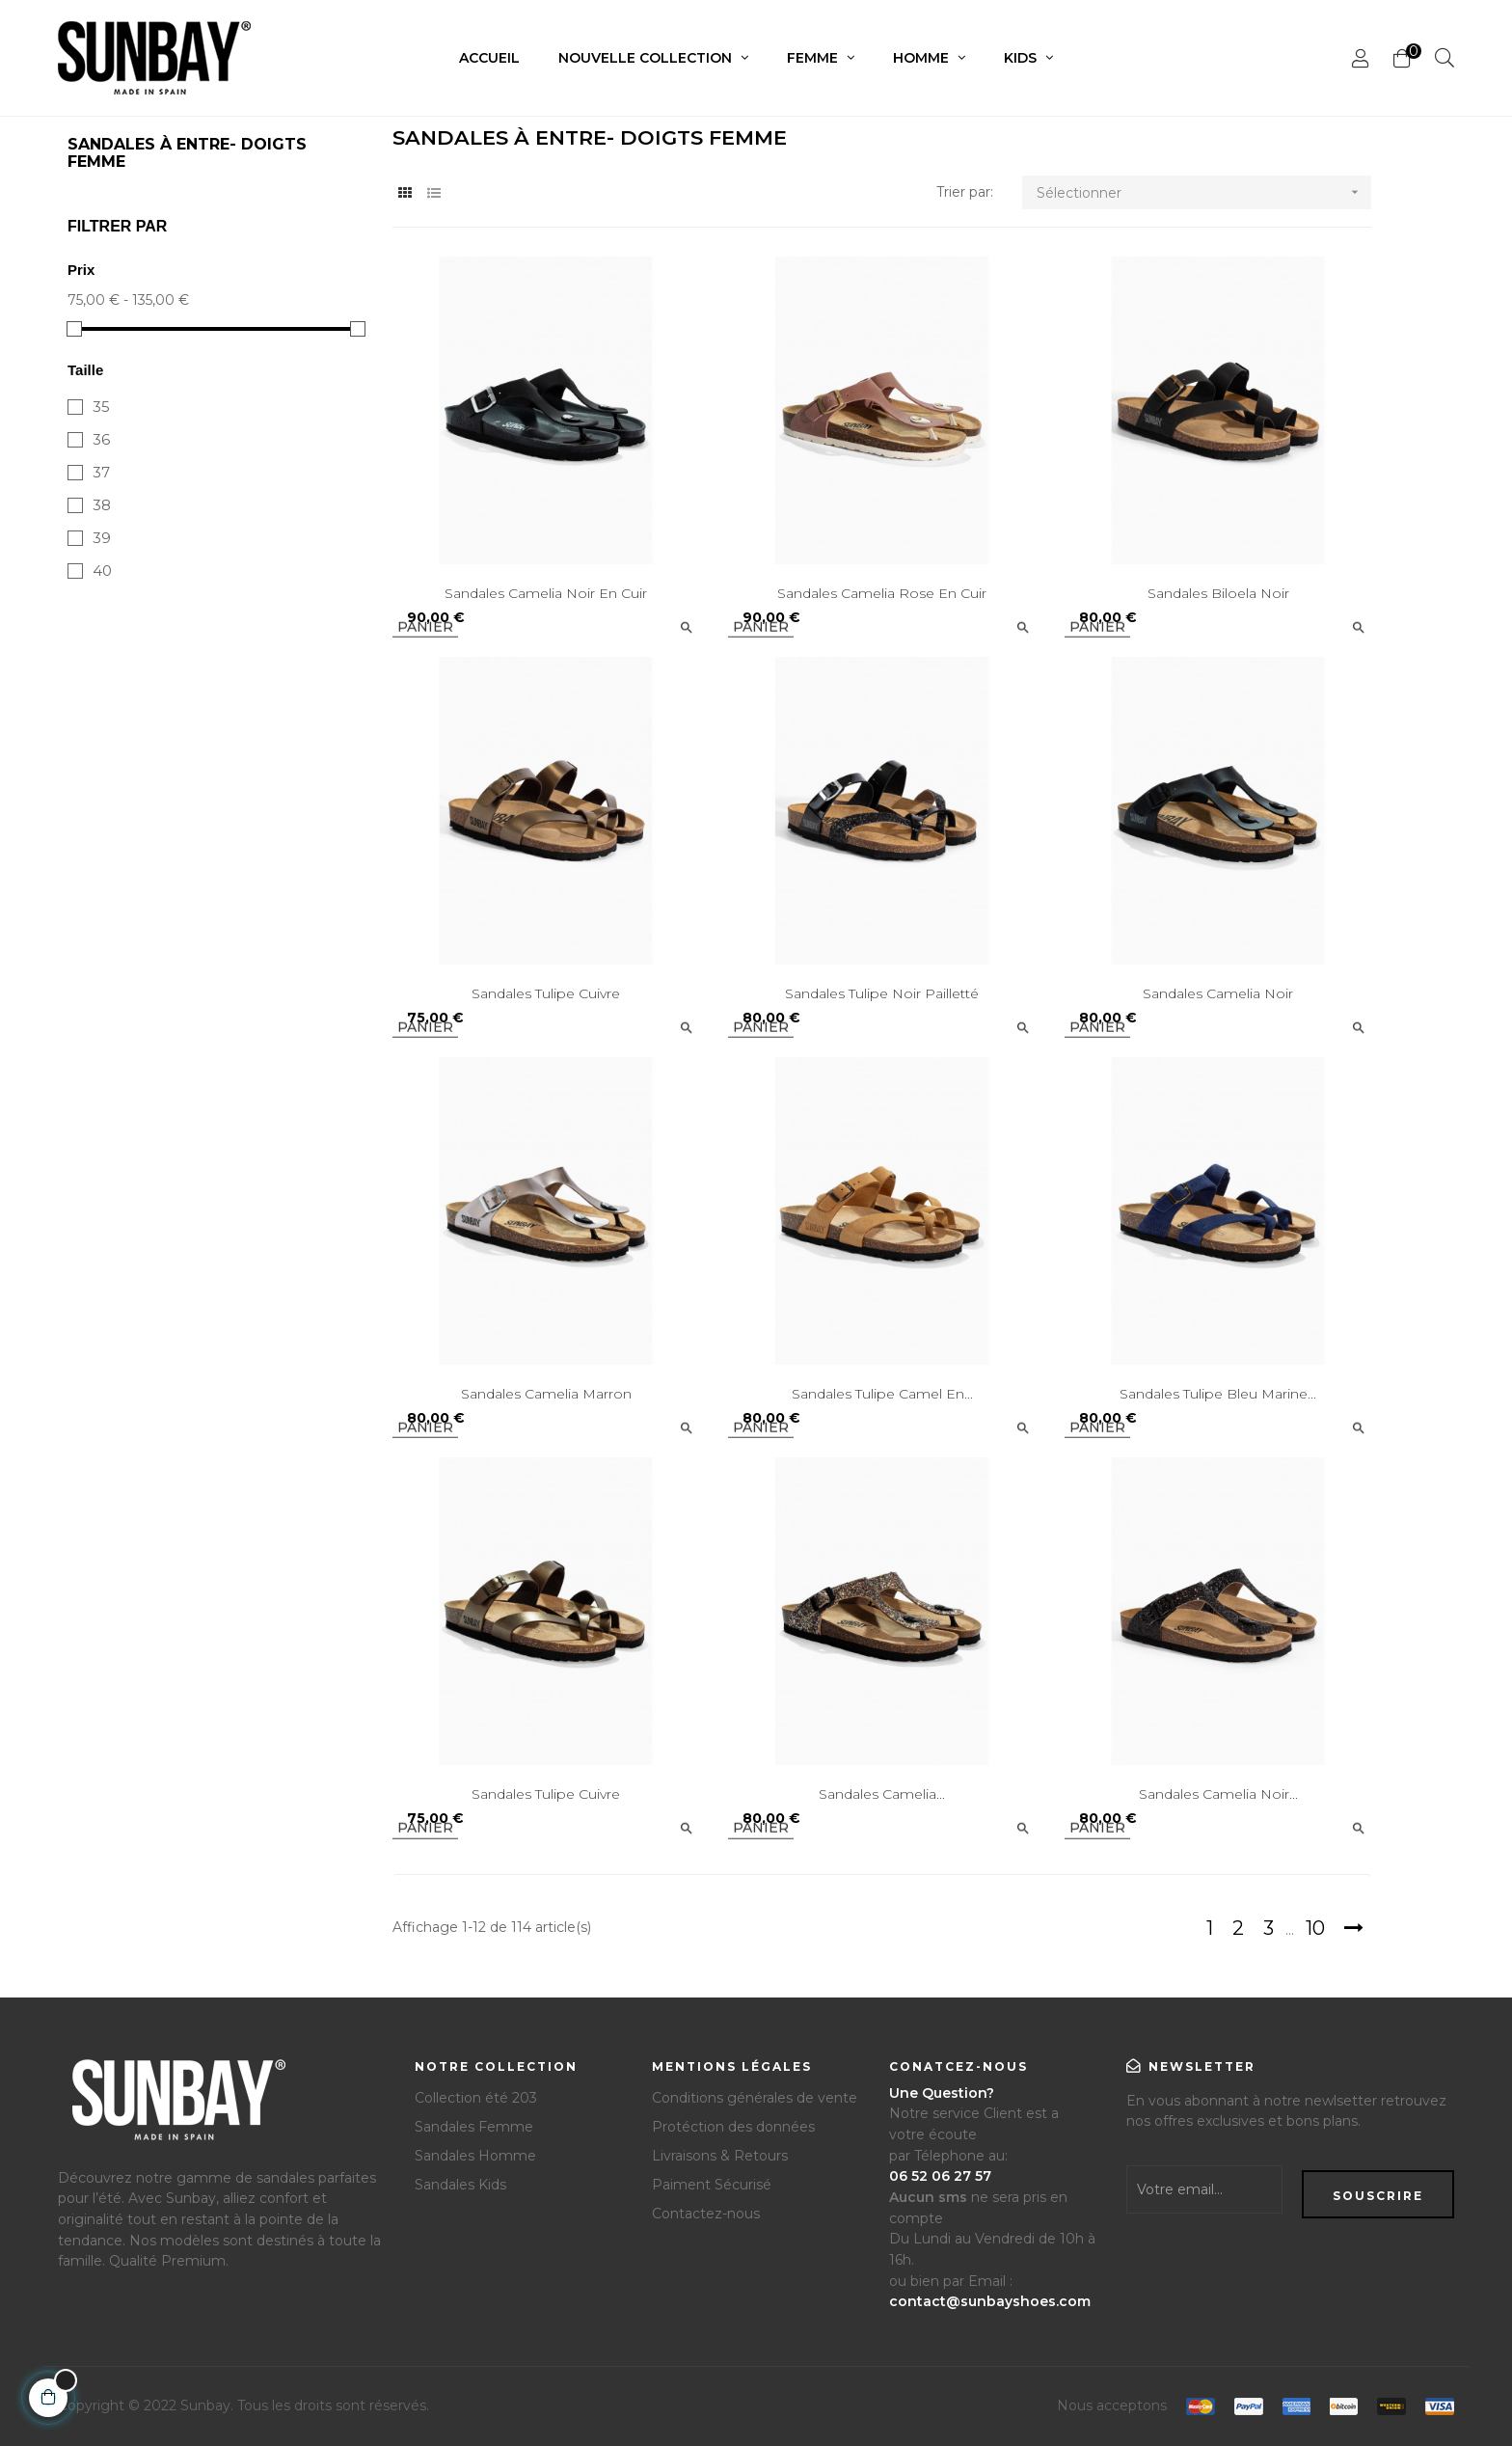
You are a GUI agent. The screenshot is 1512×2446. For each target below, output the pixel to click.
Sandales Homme (475, 2155)
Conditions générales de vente (754, 2097)
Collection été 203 (476, 2097)
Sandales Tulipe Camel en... (882, 1393)
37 (101, 472)
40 (102, 570)
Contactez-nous (706, 2213)
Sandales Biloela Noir (1218, 593)
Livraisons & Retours (720, 2155)
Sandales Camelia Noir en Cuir (546, 593)
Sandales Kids (460, 2184)
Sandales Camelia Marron (546, 1393)
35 (101, 406)
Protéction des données (733, 2126)
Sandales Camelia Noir (1218, 993)
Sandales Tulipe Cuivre (546, 993)
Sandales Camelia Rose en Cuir (881, 593)
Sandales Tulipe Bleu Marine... (1218, 1393)
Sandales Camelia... (882, 1794)
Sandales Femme (474, 2126)
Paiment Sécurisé (711, 2184)
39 (102, 538)
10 (1315, 1928)
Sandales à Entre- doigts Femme (187, 153)
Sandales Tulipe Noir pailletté (882, 993)
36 (101, 439)
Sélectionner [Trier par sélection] (1204, 192)
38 (102, 505)
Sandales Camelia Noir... (1218, 1794)
